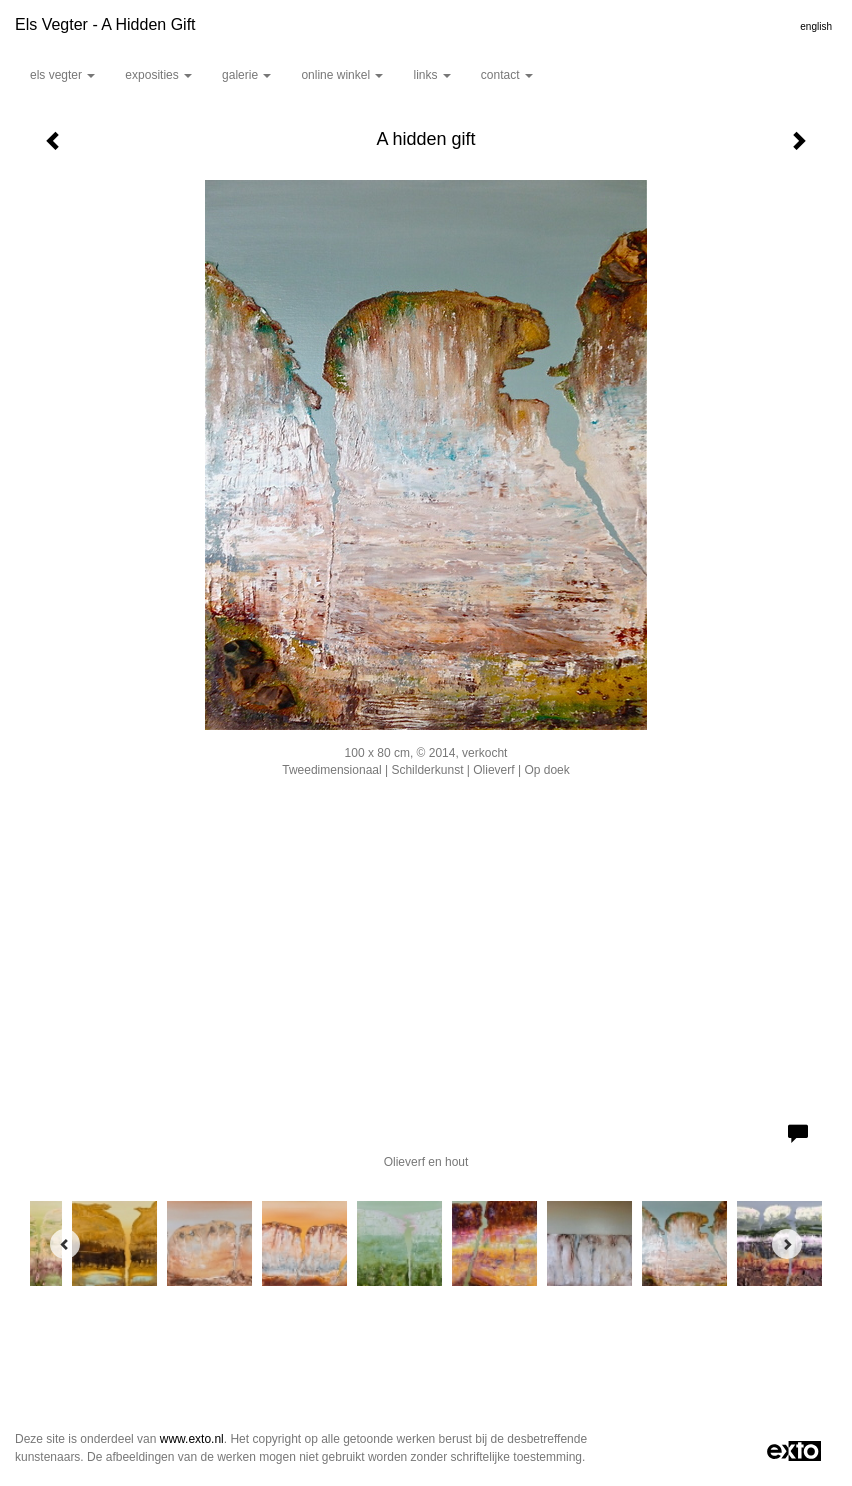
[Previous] (65, 1244)
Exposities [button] (158, 75)
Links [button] (431, 75)
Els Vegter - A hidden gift (105, 24)
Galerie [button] (246, 75)
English (816, 26)
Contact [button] (507, 75)
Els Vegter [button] (62, 75)
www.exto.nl (192, 1439)
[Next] (787, 1244)
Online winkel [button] (342, 75)
